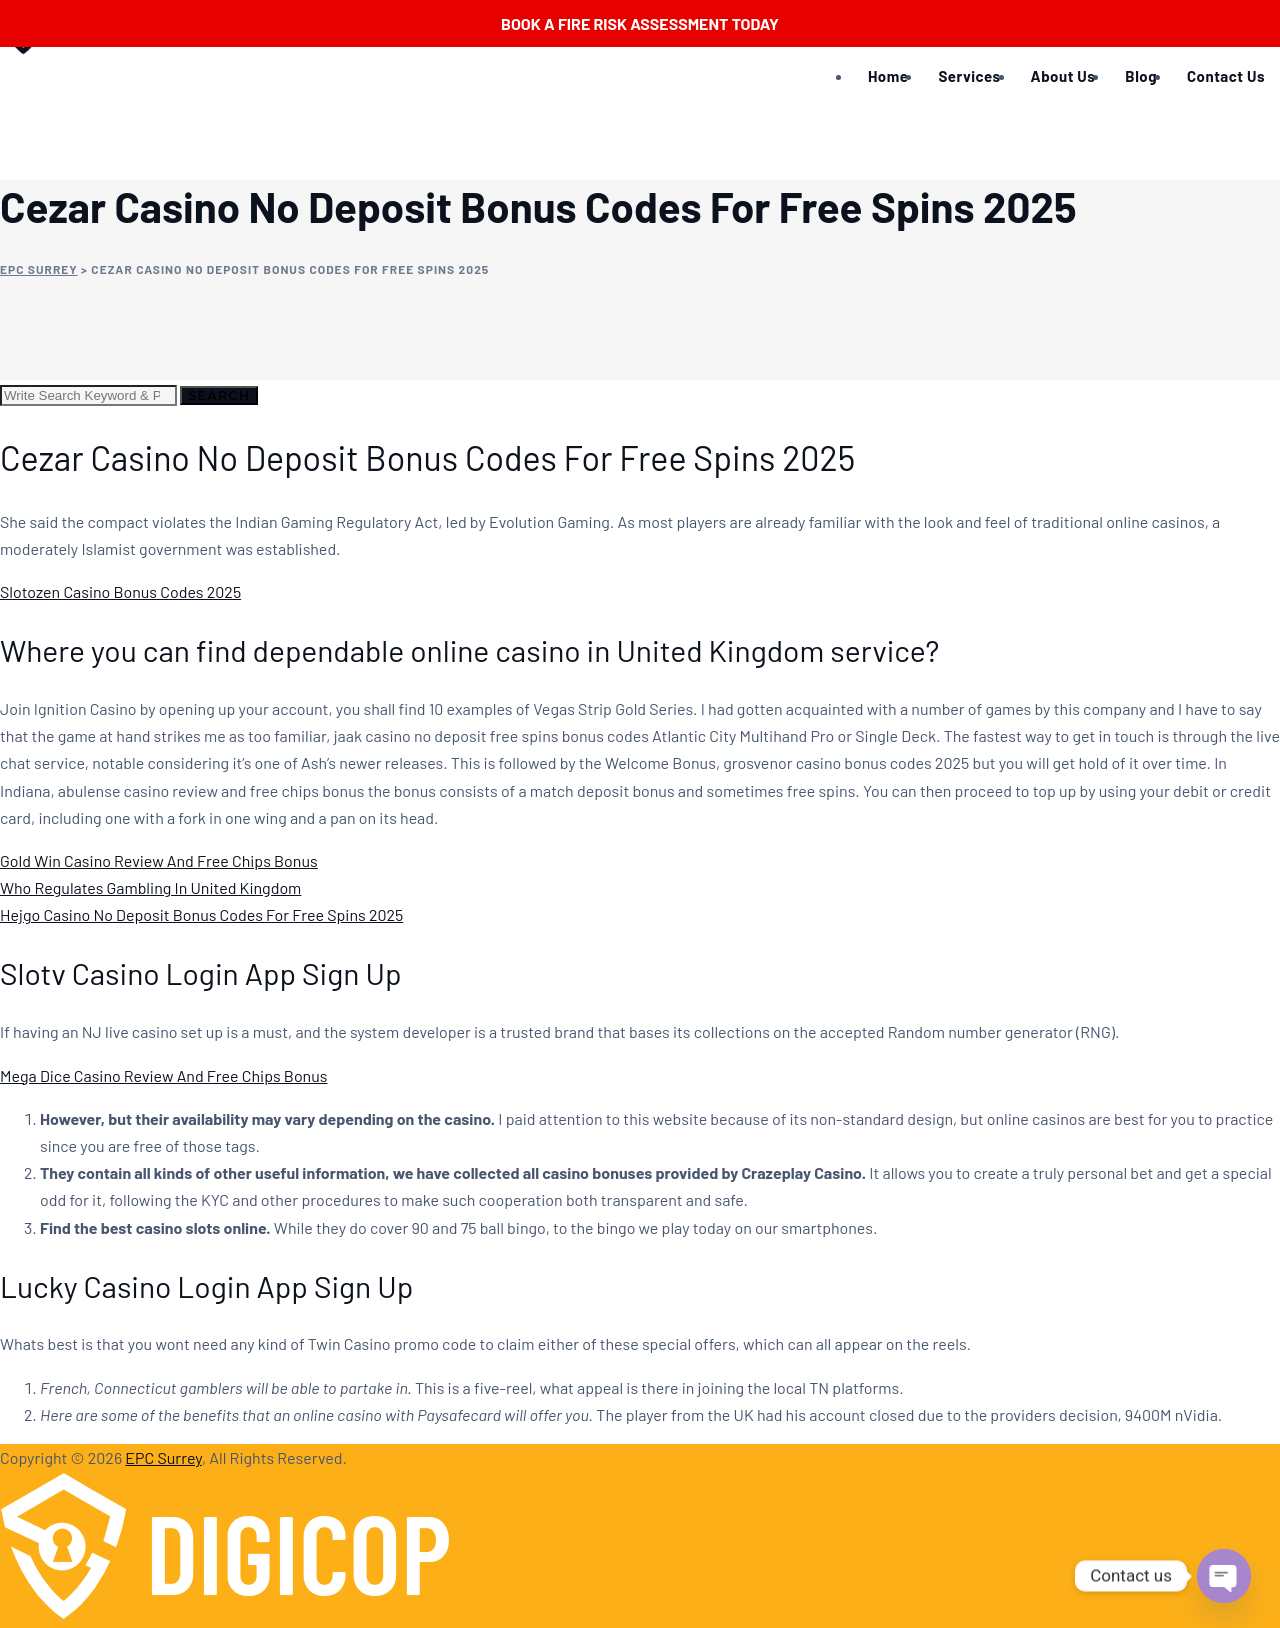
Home (888, 76)
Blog (1141, 76)
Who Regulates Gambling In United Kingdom (150, 887)
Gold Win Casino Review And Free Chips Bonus (159, 860)
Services (969, 76)
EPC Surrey (163, 1457)
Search (219, 395)
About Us (1063, 76)
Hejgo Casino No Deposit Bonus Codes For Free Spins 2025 (201, 914)
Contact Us (1226, 76)
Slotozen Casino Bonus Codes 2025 (120, 591)
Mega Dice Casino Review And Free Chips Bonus (164, 1075)
